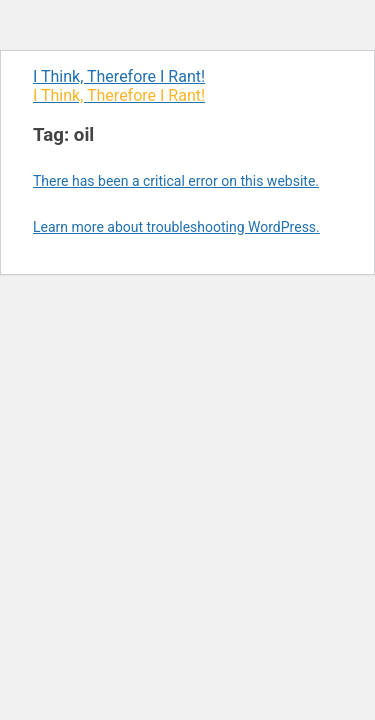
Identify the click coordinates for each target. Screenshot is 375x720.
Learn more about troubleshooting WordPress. (176, 227)
